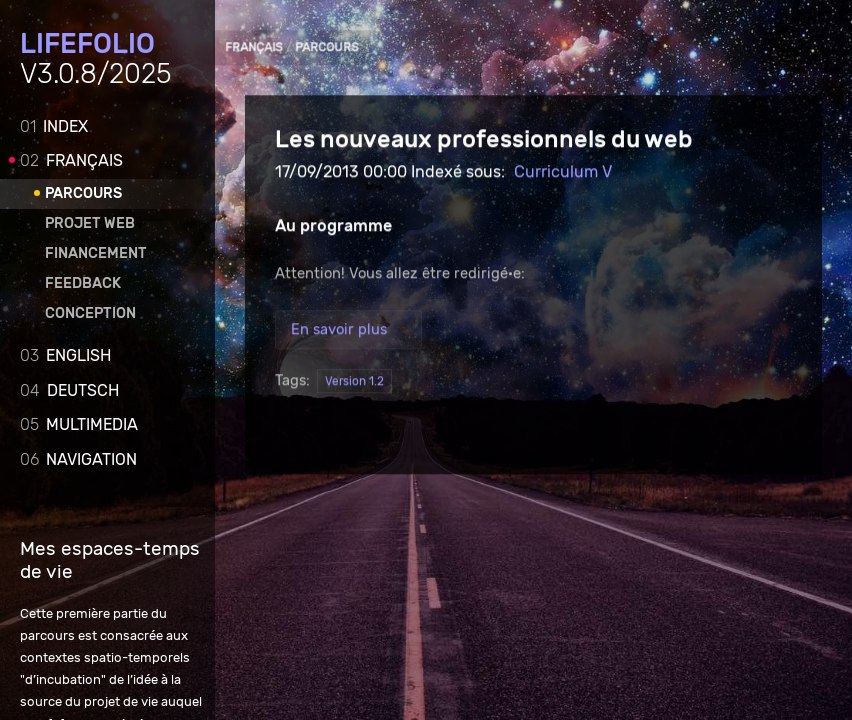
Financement (96, 253)
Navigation (78, 459)
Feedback (83, 283)
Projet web (90, 223)
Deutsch (69, 390)
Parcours (83, 193)
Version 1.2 (354, 382)
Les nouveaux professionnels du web (484, 140)
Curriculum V (563, 172)
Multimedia (79, 424)
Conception (90, 313)
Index (54, 126)
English (65, 355)
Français (71, 160)
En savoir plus (339, 330)
